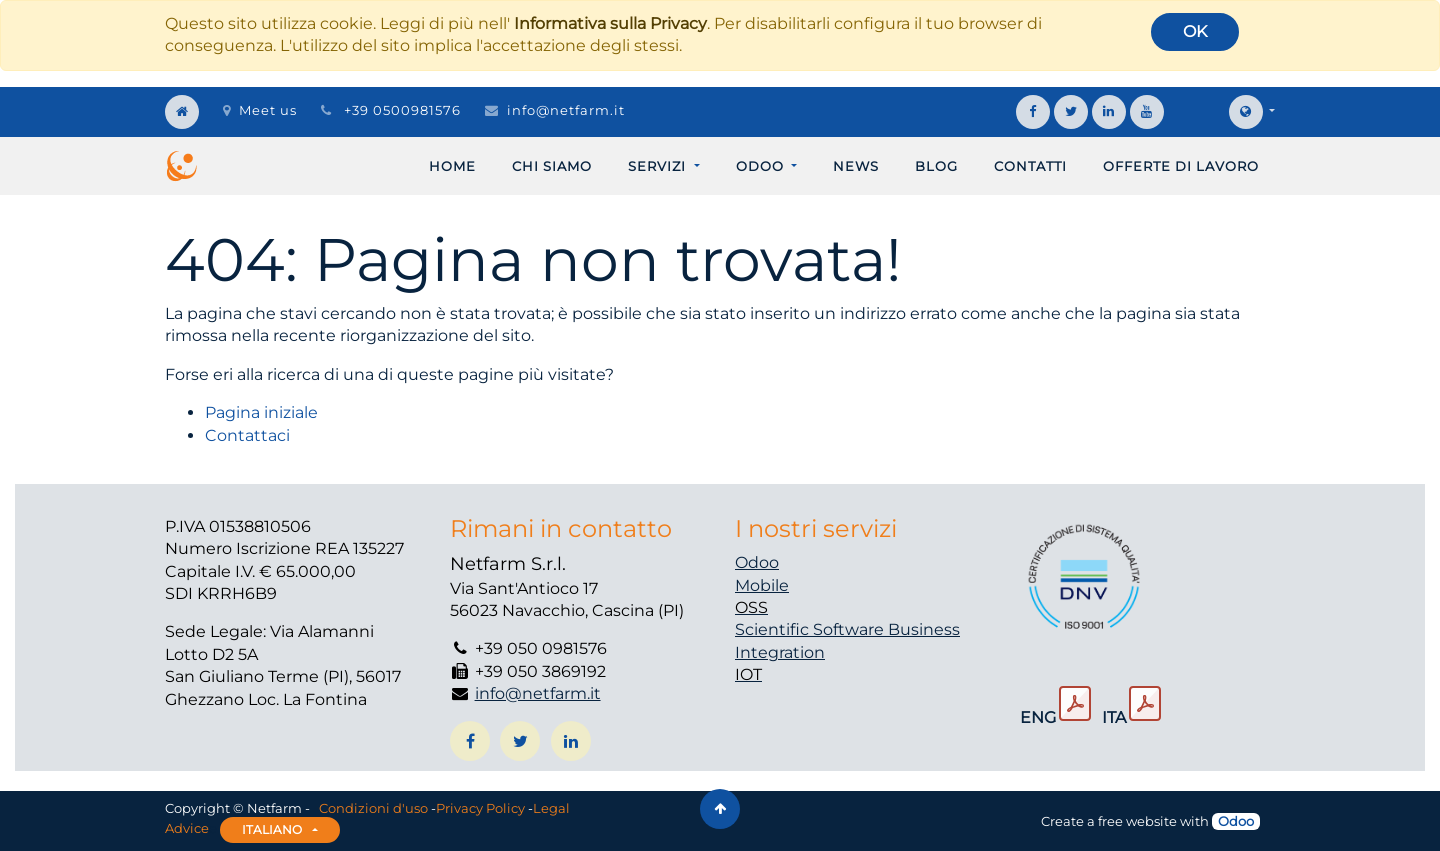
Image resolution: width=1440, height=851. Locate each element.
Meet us (260, 110)
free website (1137, 821)
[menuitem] (452, 166)
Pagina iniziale (261, 412)
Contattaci (247, 435)
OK (1195, 31)
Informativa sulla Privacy (610, 23)
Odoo (757, 562)
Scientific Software (811, 629)
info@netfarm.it (566, 110)
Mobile (762, 585)
